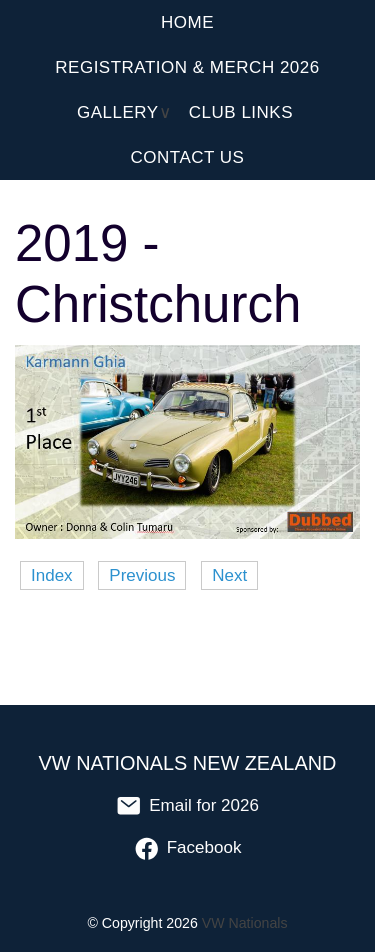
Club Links (241, 112)
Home (187, 22)
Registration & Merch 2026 (187, 67)
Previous (142, 575)
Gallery (118, 112)
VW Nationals (245, 923)
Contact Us (188, 157)
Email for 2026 (187, 805)
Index (52, 575)
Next (229, 575)
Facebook (188, 847)
